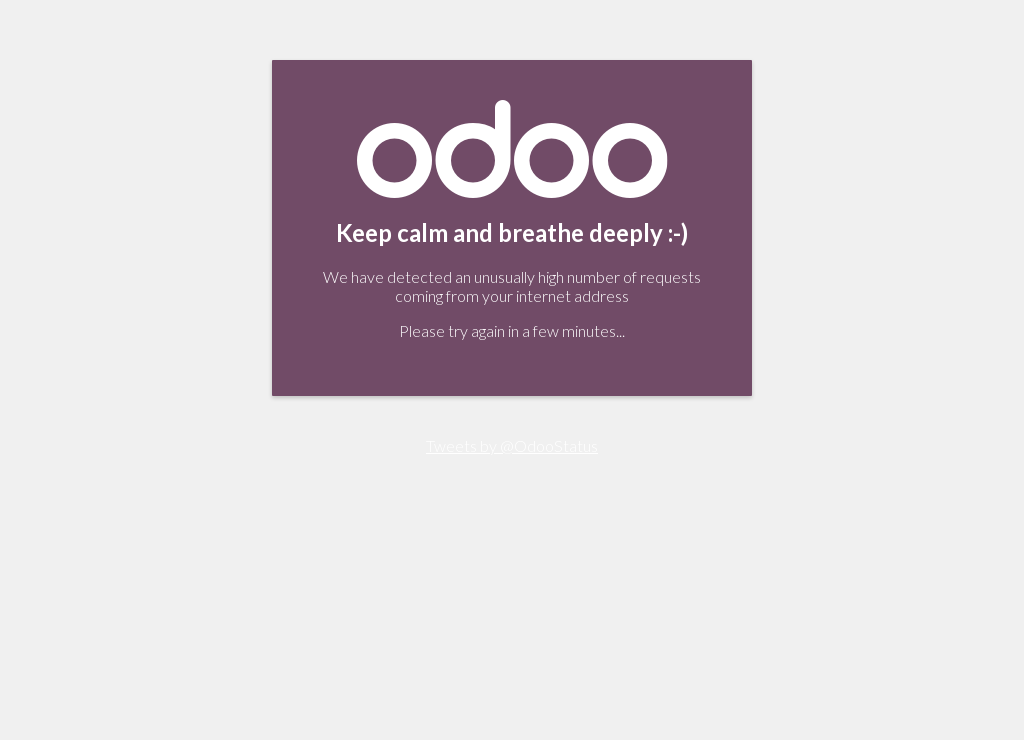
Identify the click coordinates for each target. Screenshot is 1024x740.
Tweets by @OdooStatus (512, 445)
